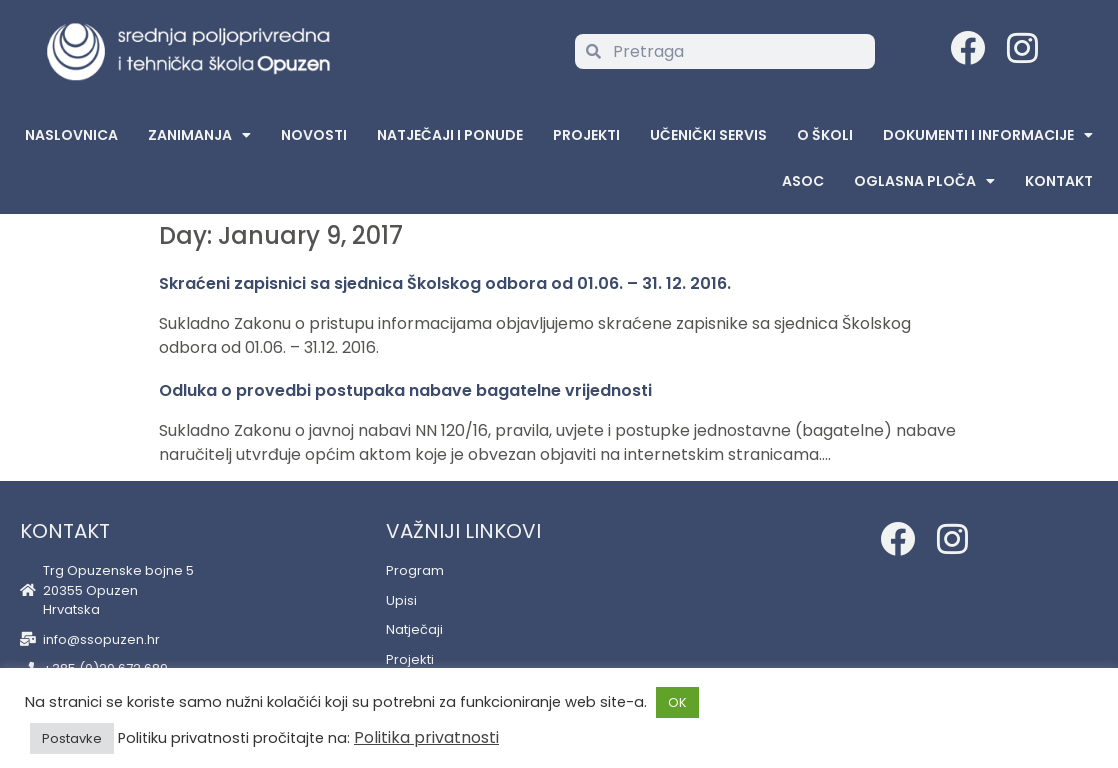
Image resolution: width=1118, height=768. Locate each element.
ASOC (803, 181)
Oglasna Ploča (924, 181)
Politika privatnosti (426, 737)
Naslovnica (71, 135)
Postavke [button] (72, 738)
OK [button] (677, 702)
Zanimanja (199, 135)
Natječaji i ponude (450, 135)
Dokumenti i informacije (988, 135)
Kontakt (1059, 181)
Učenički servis (708, 135)
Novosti (314, 135)
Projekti (586, 135)
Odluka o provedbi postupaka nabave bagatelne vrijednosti (405, 390)
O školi (825, 135)
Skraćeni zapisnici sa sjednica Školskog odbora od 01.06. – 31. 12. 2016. (445, 283)
